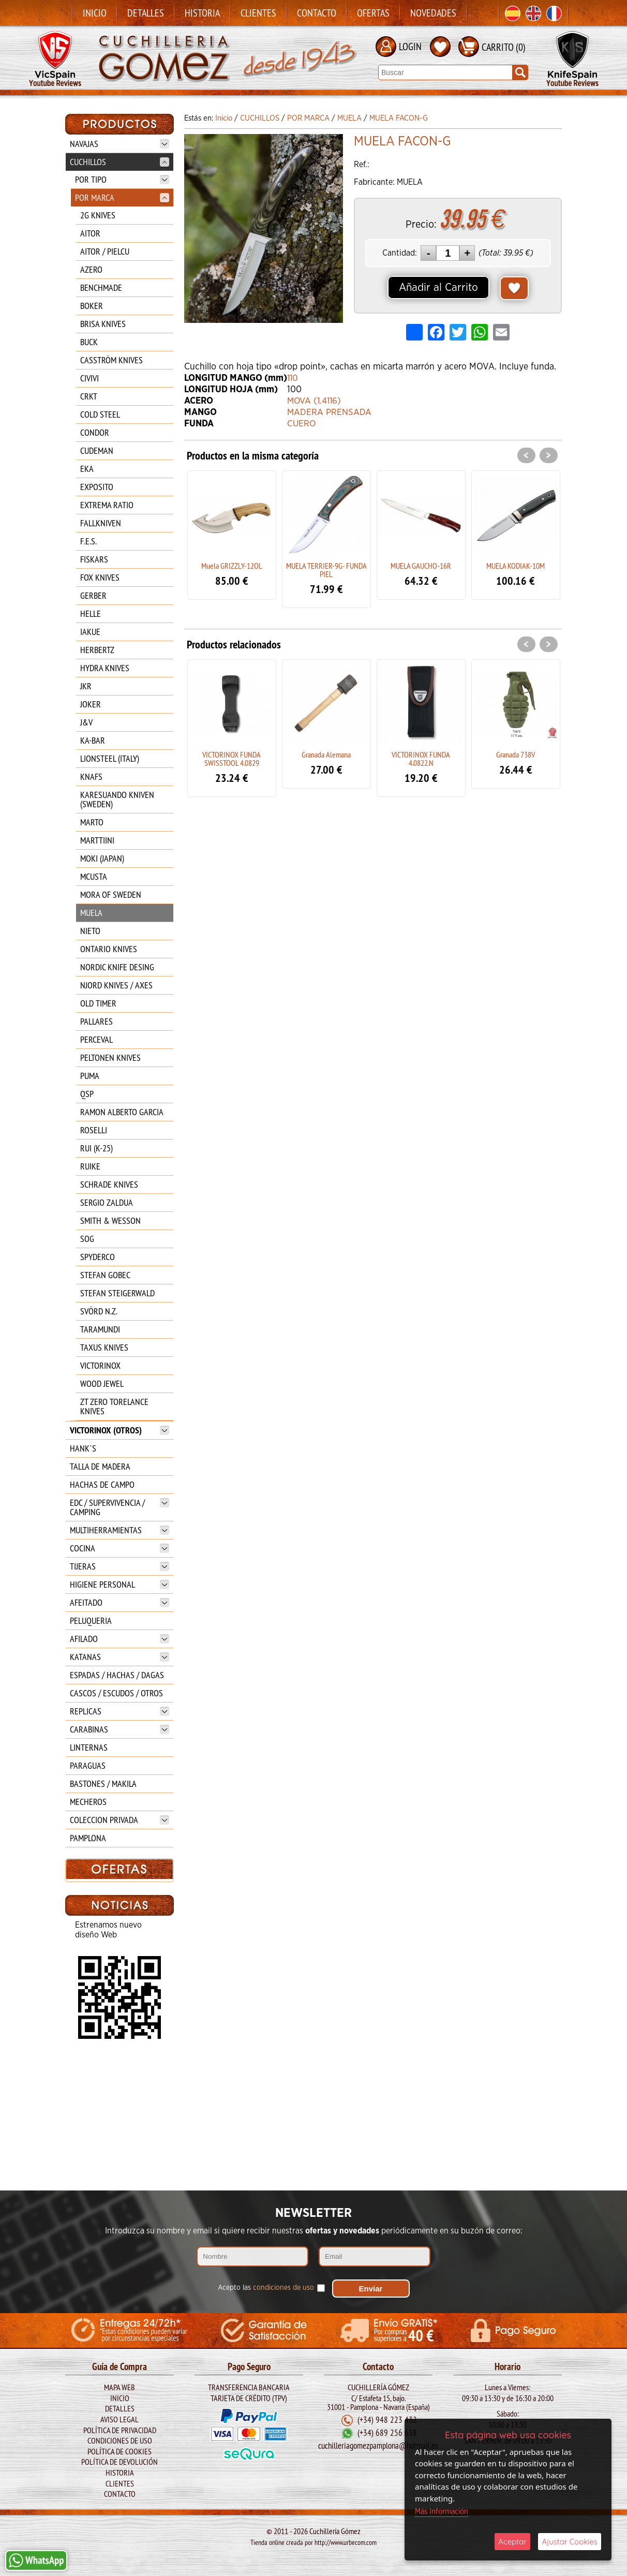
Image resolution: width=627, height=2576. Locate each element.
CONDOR (94, 432)
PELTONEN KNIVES (110, 1057)
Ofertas (373, 12)
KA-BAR (92, 740)
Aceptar (512, 2542)
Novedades (433, 12)
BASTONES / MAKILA (103, 1783)
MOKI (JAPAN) (102, 858)
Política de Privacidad (119, 2429)
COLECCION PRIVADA (119, 1820)
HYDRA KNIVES (104, 668)
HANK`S (83, 1448)
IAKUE (90, 632)
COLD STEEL (100, 414)
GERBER (93, 595)
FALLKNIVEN (100, 523)
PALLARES (96, 1021)
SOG (87, 1239)
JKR (86, 686)
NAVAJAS (119, 144)
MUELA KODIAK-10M (515, 565)
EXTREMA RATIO (106, 505)
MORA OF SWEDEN (110, 894)
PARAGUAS (88, 1765)
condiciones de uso (283, 2284)
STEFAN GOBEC (105, 1275)
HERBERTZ (97, 650)
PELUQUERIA (91, 1620)
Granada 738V (515, 754)
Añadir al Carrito (438, 287)
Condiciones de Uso (119, 2440)
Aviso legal (119, 2419)
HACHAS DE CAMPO (102, 1484)
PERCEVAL (96, 1039)
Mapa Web (119, 2387)
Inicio (95, 12)
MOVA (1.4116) (315, 401)
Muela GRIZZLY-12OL (231, 565)
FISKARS (94, 559)
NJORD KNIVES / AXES (116, 985)
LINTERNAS (89, 1747)
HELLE (90, 613)
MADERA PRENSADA (329, 412)
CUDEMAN (96, 450)
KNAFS (91, 776)
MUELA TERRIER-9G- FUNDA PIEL (326, 569)
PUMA (89, 1076)
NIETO (90, 931)
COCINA (119, 1548)
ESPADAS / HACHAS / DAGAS (117, 1675)
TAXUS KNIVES (104, 1347)
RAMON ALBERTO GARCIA (121, 1112)
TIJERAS (119, 1566)
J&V (86, 722)
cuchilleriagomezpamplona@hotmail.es (378, 2445)
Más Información (442, 2511)
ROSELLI (93, 1130)
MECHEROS (88, 1802)
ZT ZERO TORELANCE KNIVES (114, 1406)
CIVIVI (89, 378)
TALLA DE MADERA (100, 1466)
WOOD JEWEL (102, 1383)
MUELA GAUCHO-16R (421, 565)
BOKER (91, 306)
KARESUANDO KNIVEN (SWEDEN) (117, 799)
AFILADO (119, 1639)
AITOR (90, 233)
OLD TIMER (98, 1003)
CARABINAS (119, 1729)
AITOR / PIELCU (104, 251)
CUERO (302, 423)
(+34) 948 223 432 (387, 2420)
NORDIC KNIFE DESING (117, 967)
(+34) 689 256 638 (387, 2433)
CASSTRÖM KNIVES (111, 360)
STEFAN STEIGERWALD (117, 1293)
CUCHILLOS (119, 162)
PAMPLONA (88, 1838)
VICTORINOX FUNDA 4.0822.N (421, 758)
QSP (87, 1094)
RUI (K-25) (96, 1148)
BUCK (89, 342)
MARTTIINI (97, 840)
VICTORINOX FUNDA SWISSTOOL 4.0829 (231, 758)
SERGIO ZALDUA (106, 1202)
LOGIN (410, 46)
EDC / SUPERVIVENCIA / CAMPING (119, 1507)
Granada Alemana (326, 754)
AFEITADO (119, 1602)
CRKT (88, 396)
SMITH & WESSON (110, 1220)
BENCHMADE (101, 287)
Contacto (316, 12)
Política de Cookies (119, 2451)
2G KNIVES (97, 215)
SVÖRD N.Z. (98, 1311)
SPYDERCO (97, 1257)
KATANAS (119, 1657)
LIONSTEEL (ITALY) (109, 758)
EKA (87, 469)
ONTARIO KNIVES (108, 949)
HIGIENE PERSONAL (119, 1584)
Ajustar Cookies (570, 2542)
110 (293, 378)
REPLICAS (119, 1711)
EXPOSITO (96, 487)
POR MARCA (122, 197)
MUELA (91, 913)
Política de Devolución (119, 2461)
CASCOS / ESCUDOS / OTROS (116, 1693)
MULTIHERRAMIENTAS (119, 1530)
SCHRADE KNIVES (109, 1184)
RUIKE (90, 1166)
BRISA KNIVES (103, 324)
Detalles (145, 12)
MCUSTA (93, 876)
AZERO (91, 269)
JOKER (90, 704)
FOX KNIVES (100, 577)
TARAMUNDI (100, 1329)
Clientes (258, 12)
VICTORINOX (100, 1365)
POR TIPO (122, 179)
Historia (202, 12)
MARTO (91, 822)
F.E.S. (88, 541)
